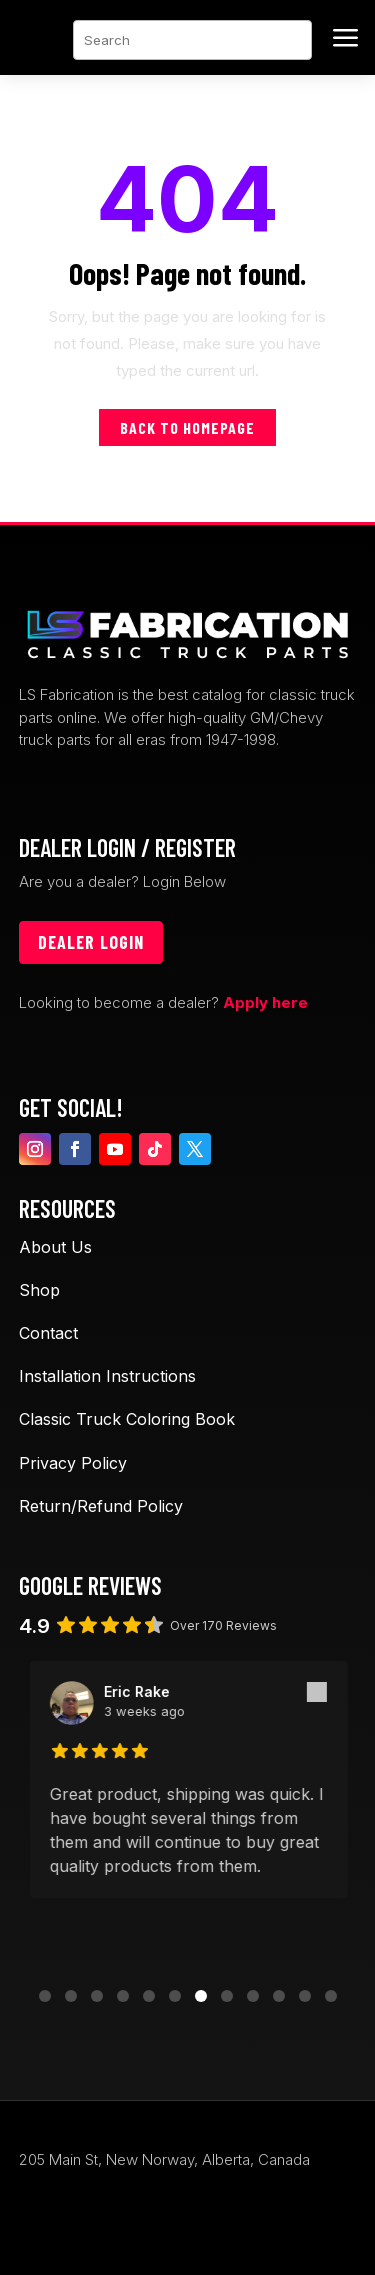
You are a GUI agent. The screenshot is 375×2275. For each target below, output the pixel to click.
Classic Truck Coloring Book (127, 1419)
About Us (55, 1247)
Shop (39, 1290)
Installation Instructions (107, 1376)
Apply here (265, 1002)
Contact (48, 1333)
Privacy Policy (73, 1463)
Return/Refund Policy (101, 1506)
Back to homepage (187, 427)
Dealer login (91, 942)
